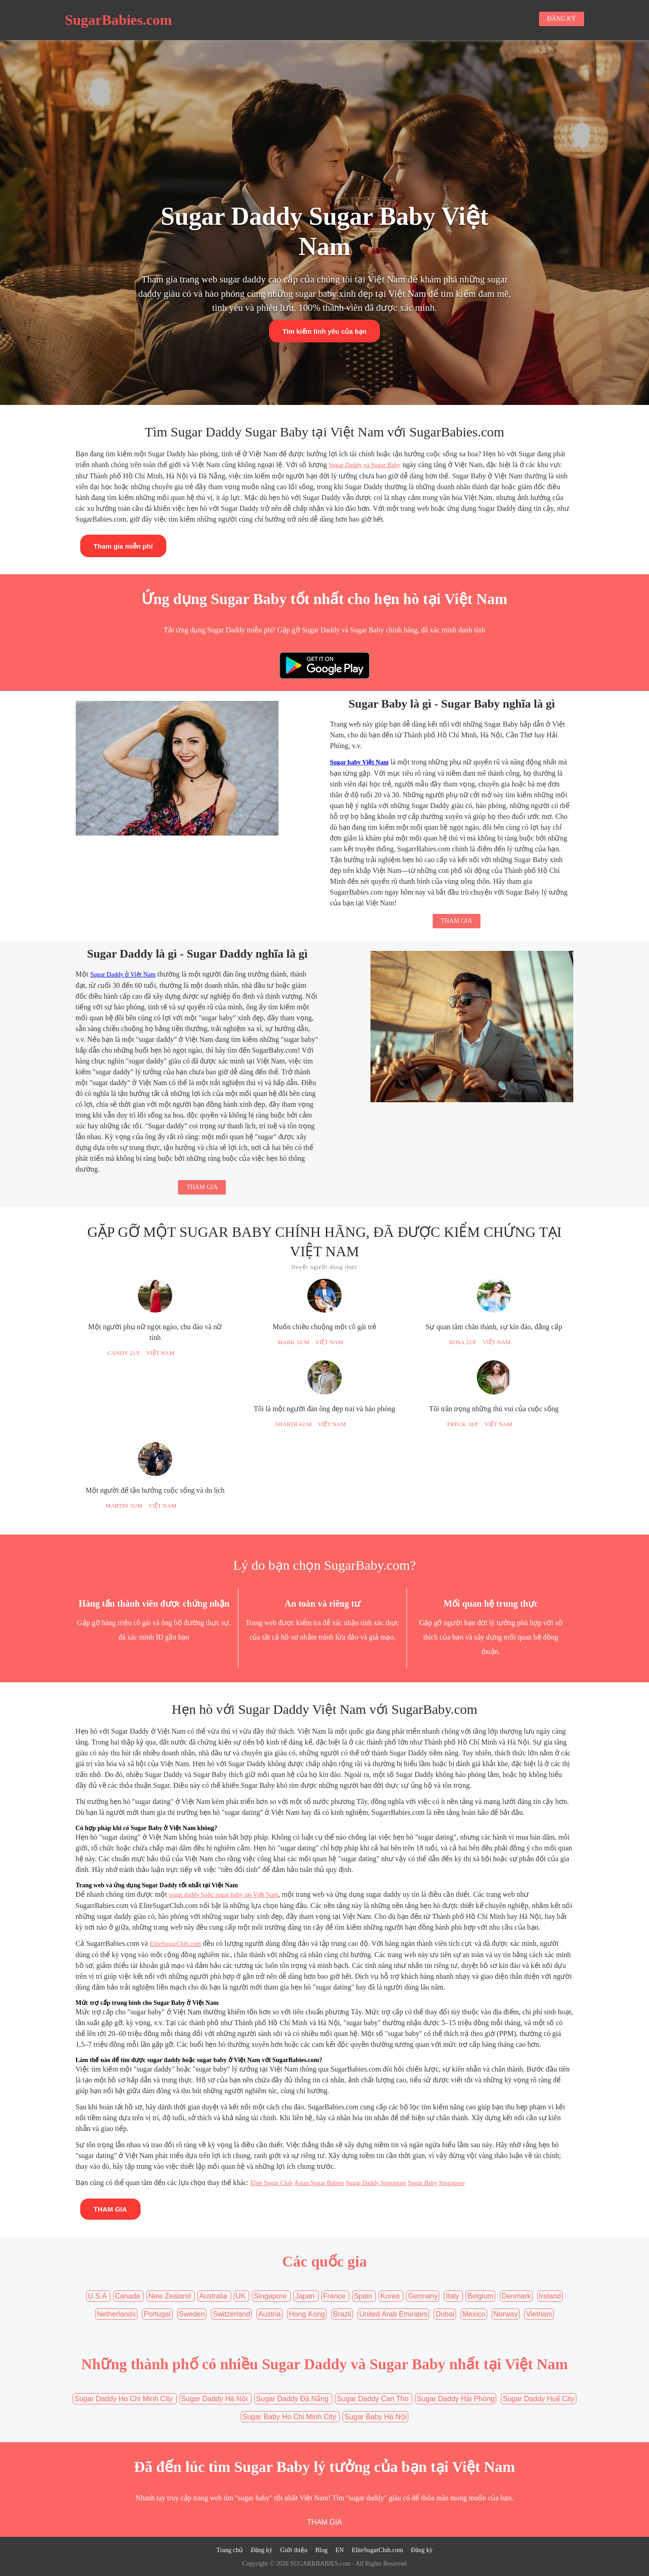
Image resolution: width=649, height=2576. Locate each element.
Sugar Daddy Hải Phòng (456, 2399)
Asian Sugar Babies (319, 2183)
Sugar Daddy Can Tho (373, 2399)
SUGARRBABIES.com (320, 2563)
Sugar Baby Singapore (436, 2183)
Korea (391, 2296)
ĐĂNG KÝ (561, 18)
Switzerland (231, 2314)
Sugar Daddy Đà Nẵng (293, 2399)
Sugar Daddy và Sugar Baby (364, 465)
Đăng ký (261, 2550)
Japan (306, 2296)
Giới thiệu (293, 2550)
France (335, 2296)
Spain (364, 2296)
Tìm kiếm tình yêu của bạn (325, 331)
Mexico (473, 2314)
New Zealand (170, 2296)
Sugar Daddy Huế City (538, 2399)
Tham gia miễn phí (123, 546)
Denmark (516, 2296)
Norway (506, 2314)
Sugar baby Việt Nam (359, 762)
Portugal (157, 2314)
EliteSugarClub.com (175, 1943)
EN (339, 2550)
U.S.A (98, 2296)
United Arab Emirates (393, 2314)
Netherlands (116, 2314)
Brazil (342, 2314)
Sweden (192, 2314)
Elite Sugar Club (272, 2183)
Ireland (550, 2296)
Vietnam (539, 2314)
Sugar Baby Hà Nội (375, 2417)
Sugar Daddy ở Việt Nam (122, 974)
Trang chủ (229, 2550)
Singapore (271, 2296)
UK (242, 2296)
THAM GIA (456, 921)
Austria (269, 2314)
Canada (128, 2296)
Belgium (480, 2296)
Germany (423, 2296)
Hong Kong (307, 2314)
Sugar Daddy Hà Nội (215, 2399)
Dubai (444, 2314)
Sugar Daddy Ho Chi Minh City (124, 2399)
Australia (214, 2296)
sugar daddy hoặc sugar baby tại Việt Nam (224, 1894)
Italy (453, 2296)
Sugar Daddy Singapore (376, 2183)
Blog (321, 2550)
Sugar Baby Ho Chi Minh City (290, 2417)
